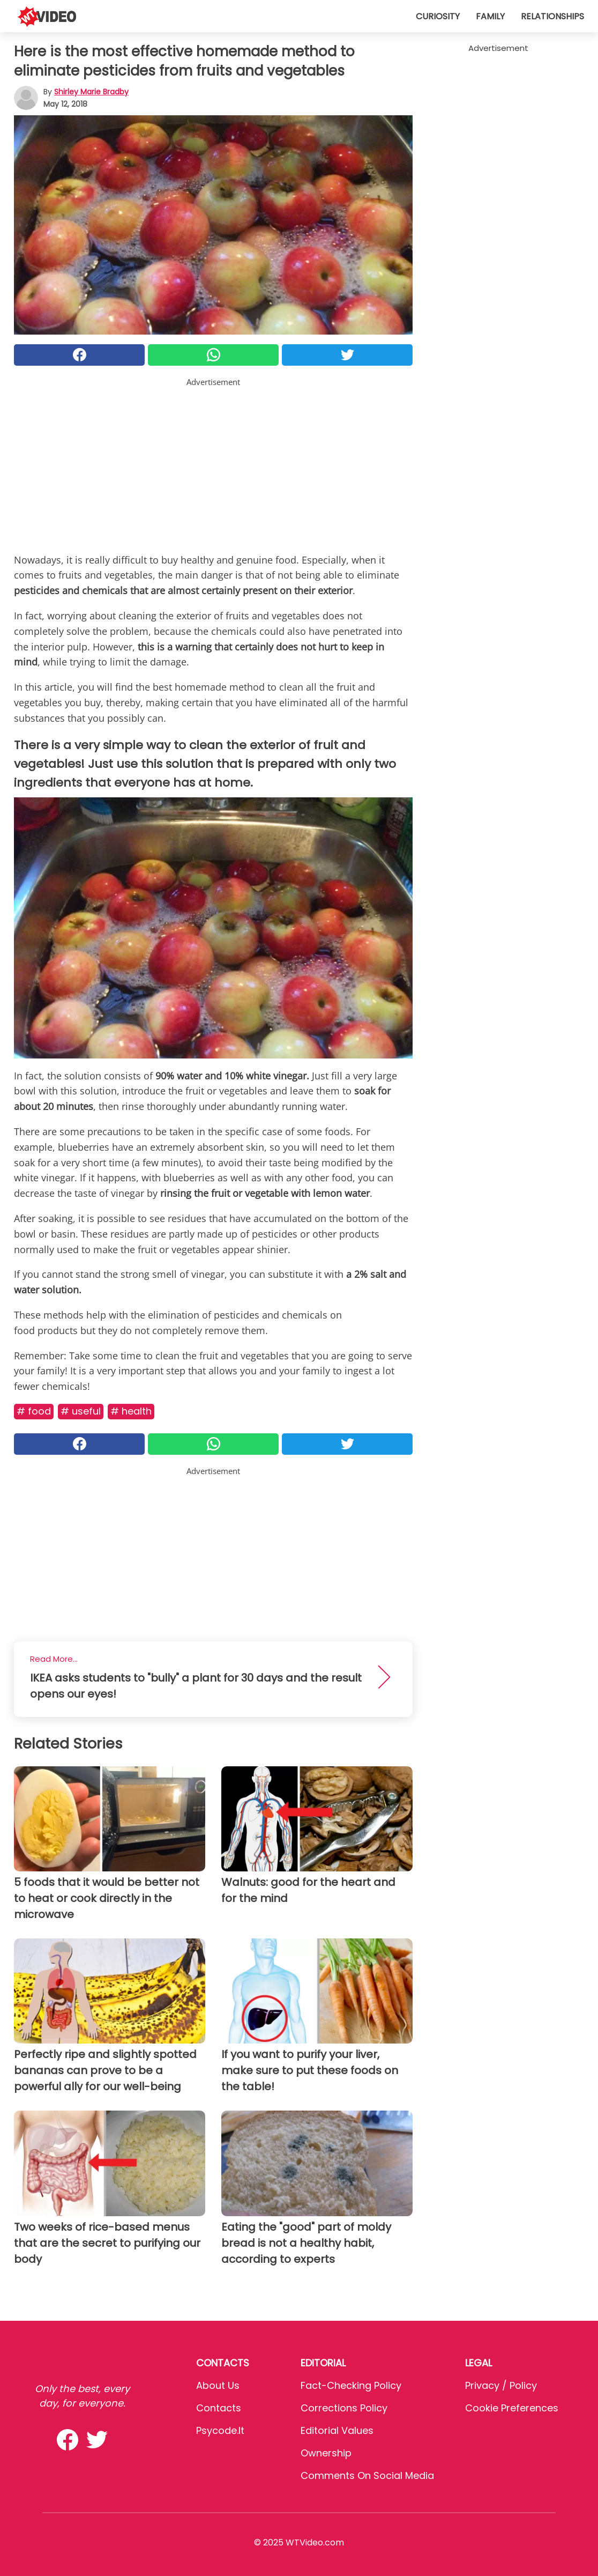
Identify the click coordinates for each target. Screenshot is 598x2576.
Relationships (552, 16)
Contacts (218, 2408)
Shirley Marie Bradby (91, 91)
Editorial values (337, 2430)
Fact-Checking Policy (351, 2385)
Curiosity (438, 16)
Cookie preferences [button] (511, 2408)
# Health (131, 1411)
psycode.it (220, 2430)
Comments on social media (367, 2475)
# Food (34, 1411)
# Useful (81, 1411)
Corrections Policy (344, 2408)
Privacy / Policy (501, 2385)
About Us (218, 2385)
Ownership (326, 2453)
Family (490, 16)
